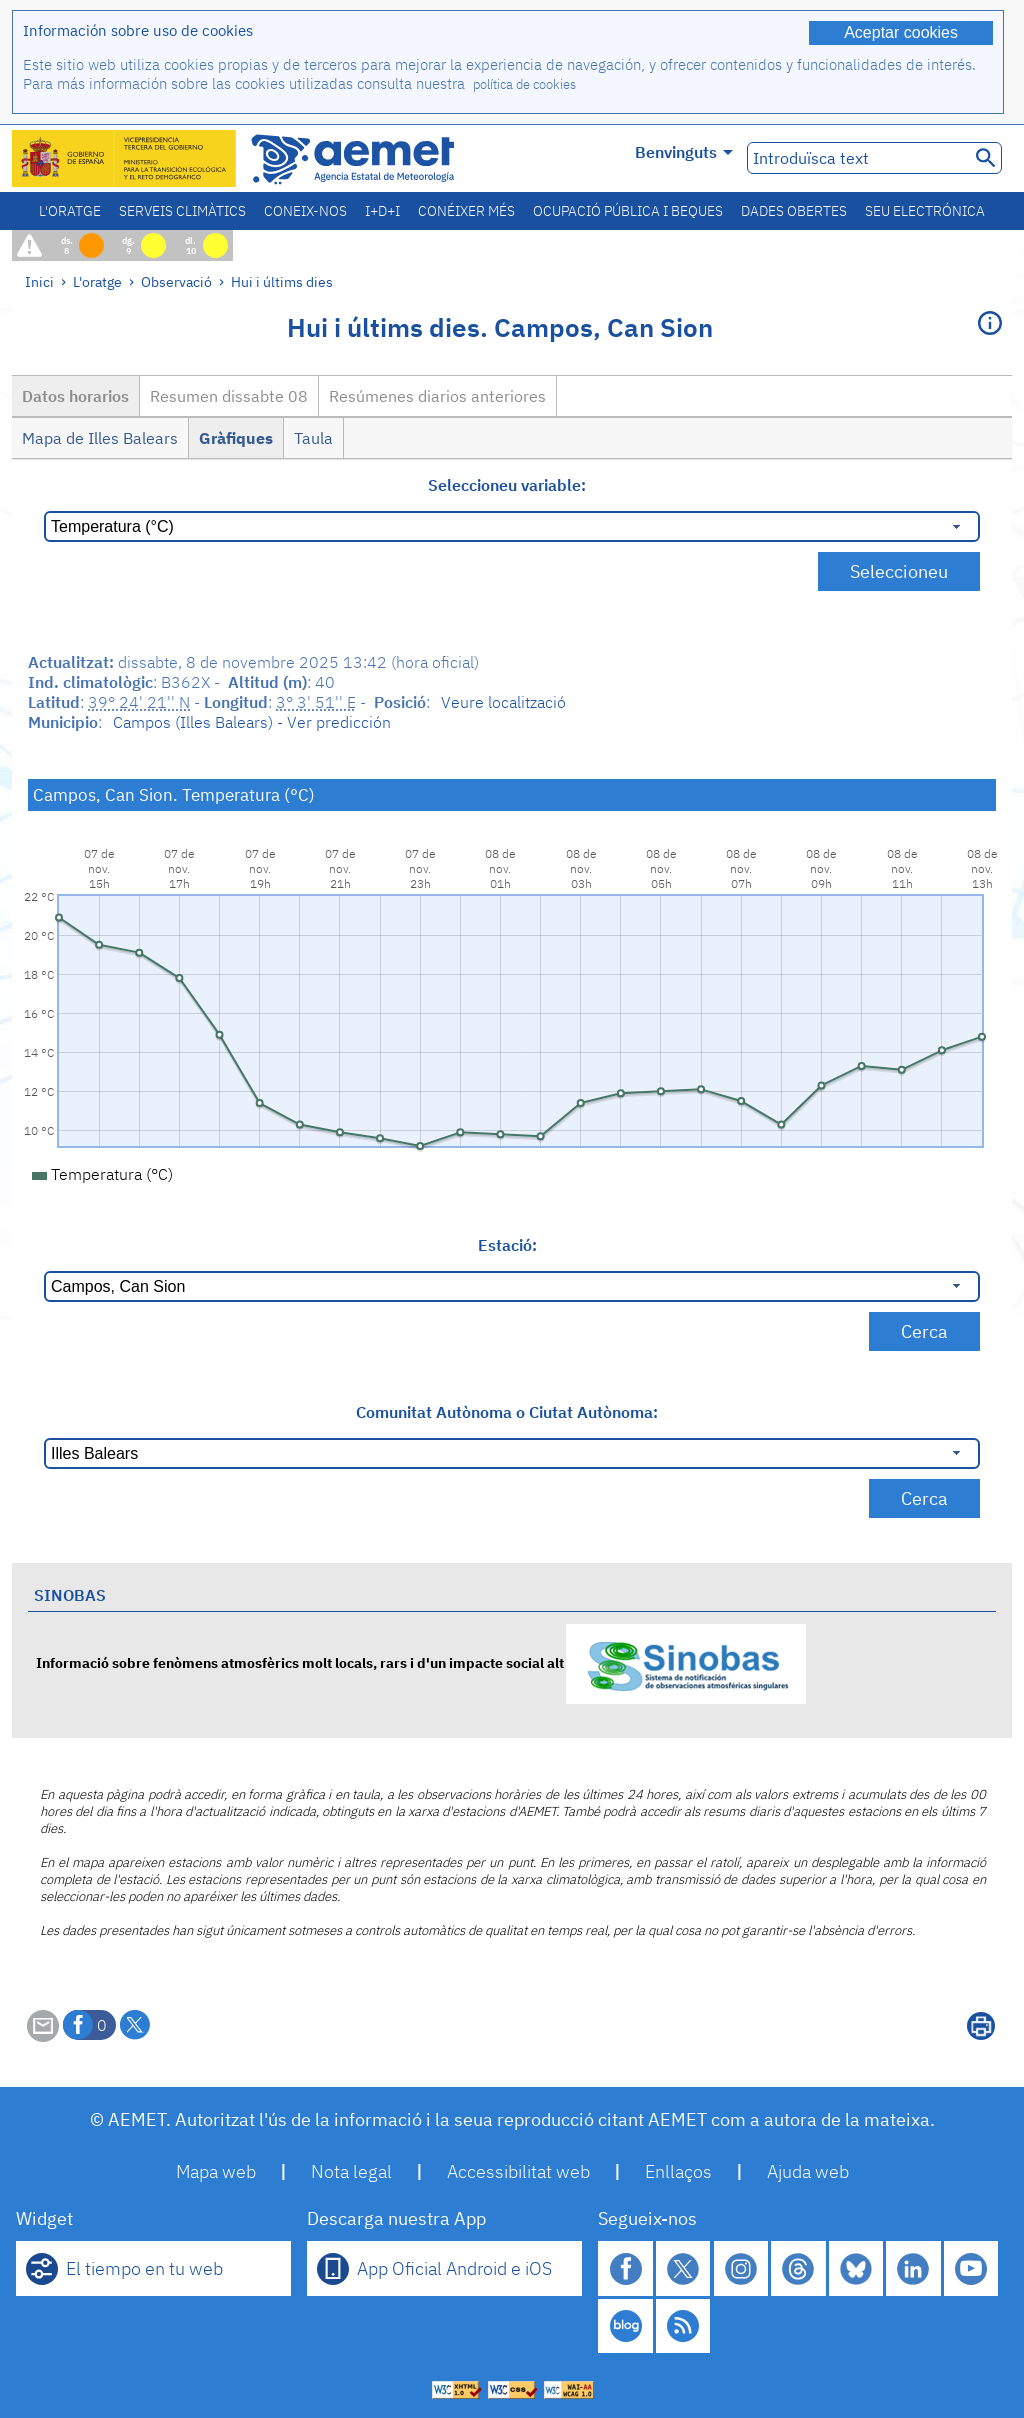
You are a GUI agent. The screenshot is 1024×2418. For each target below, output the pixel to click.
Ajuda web (808, 2171)
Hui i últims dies (282, 281)
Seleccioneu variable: (507, 485)
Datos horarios (75, 396)
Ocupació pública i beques (628, 211)
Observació (176, 281)
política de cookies (524, 84)
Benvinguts (684, 152)
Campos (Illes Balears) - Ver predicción (252, 722)
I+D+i (382, 211)
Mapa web (216, 2171)
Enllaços (678, 2171)
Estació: (507, 1245)
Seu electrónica (925, 211)
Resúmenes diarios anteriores (437, 396)
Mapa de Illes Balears (100, 438)
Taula (313, 438)
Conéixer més (466, 211)
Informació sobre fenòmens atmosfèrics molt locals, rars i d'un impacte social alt (421, 1662)
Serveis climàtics (182, 211)
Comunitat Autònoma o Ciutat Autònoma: (507, 1412)
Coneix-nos (305, 211)
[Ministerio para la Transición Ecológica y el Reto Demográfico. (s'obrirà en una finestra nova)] (125, 158)
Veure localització (503, 702)
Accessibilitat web (518, 2171)
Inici (39, 281)
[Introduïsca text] (856, 158)
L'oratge (70, 211)
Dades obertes (794, 211)
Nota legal (351, 2171)
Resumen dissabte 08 (229, 396)
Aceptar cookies (901, 32)
